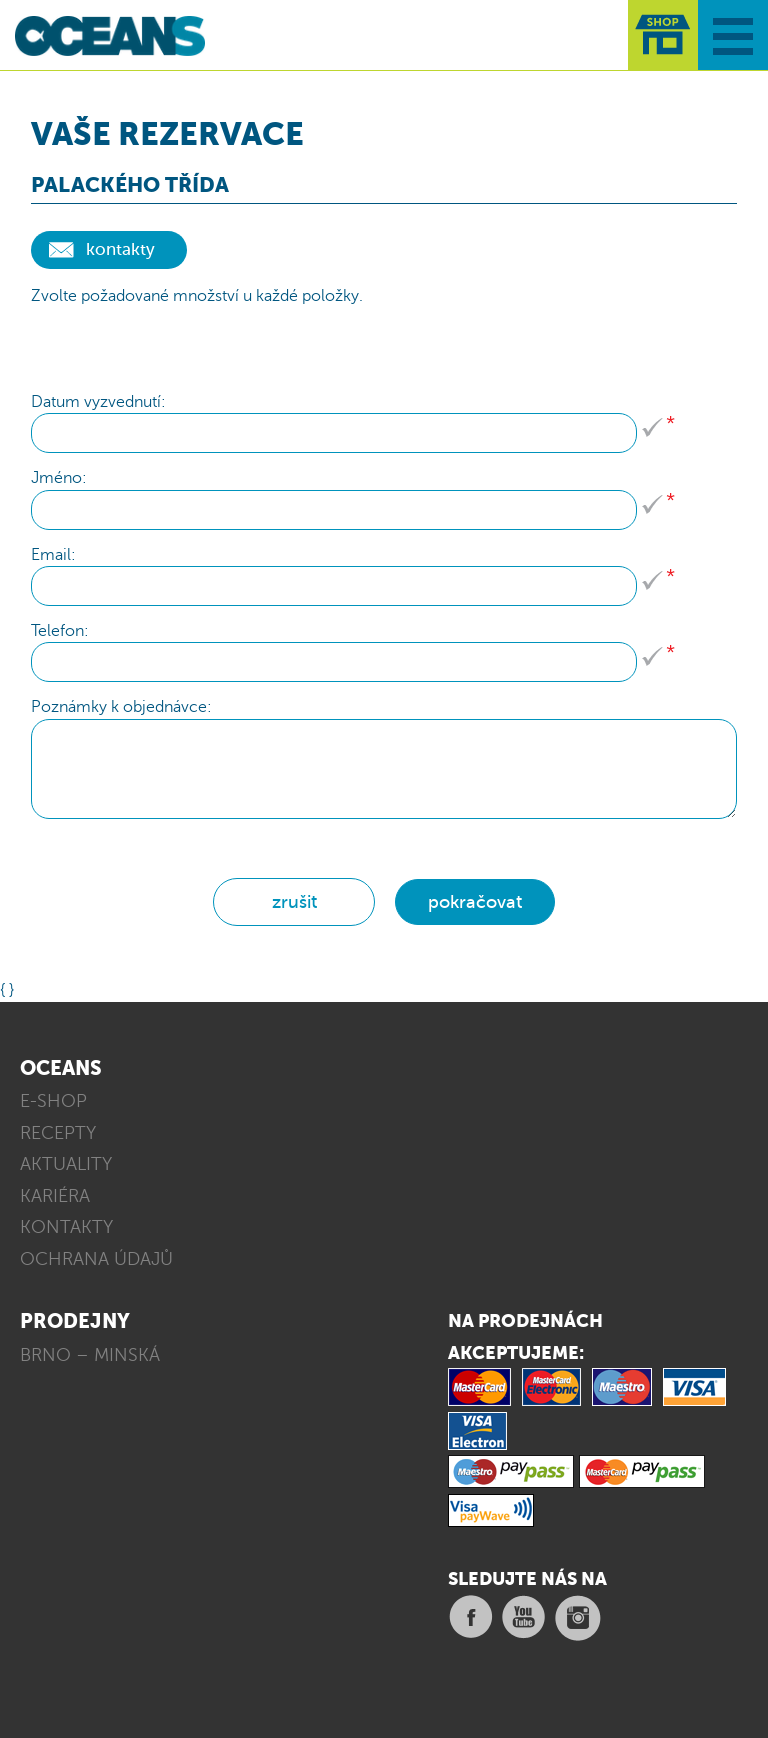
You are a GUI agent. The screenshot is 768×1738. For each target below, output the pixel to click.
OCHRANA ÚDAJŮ (96, 1259)
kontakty (120, 249)
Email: (53, 555)
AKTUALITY (66, 1164)
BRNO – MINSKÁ (90, 1355)
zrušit (294, 902)
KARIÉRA (55, 1196)
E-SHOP (53, 1101)
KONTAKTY (66, 1227)
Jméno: (59, 478)
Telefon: (60, 631)
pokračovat (475, 902)
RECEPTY (58, 1133)
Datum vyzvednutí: (98, 402)
